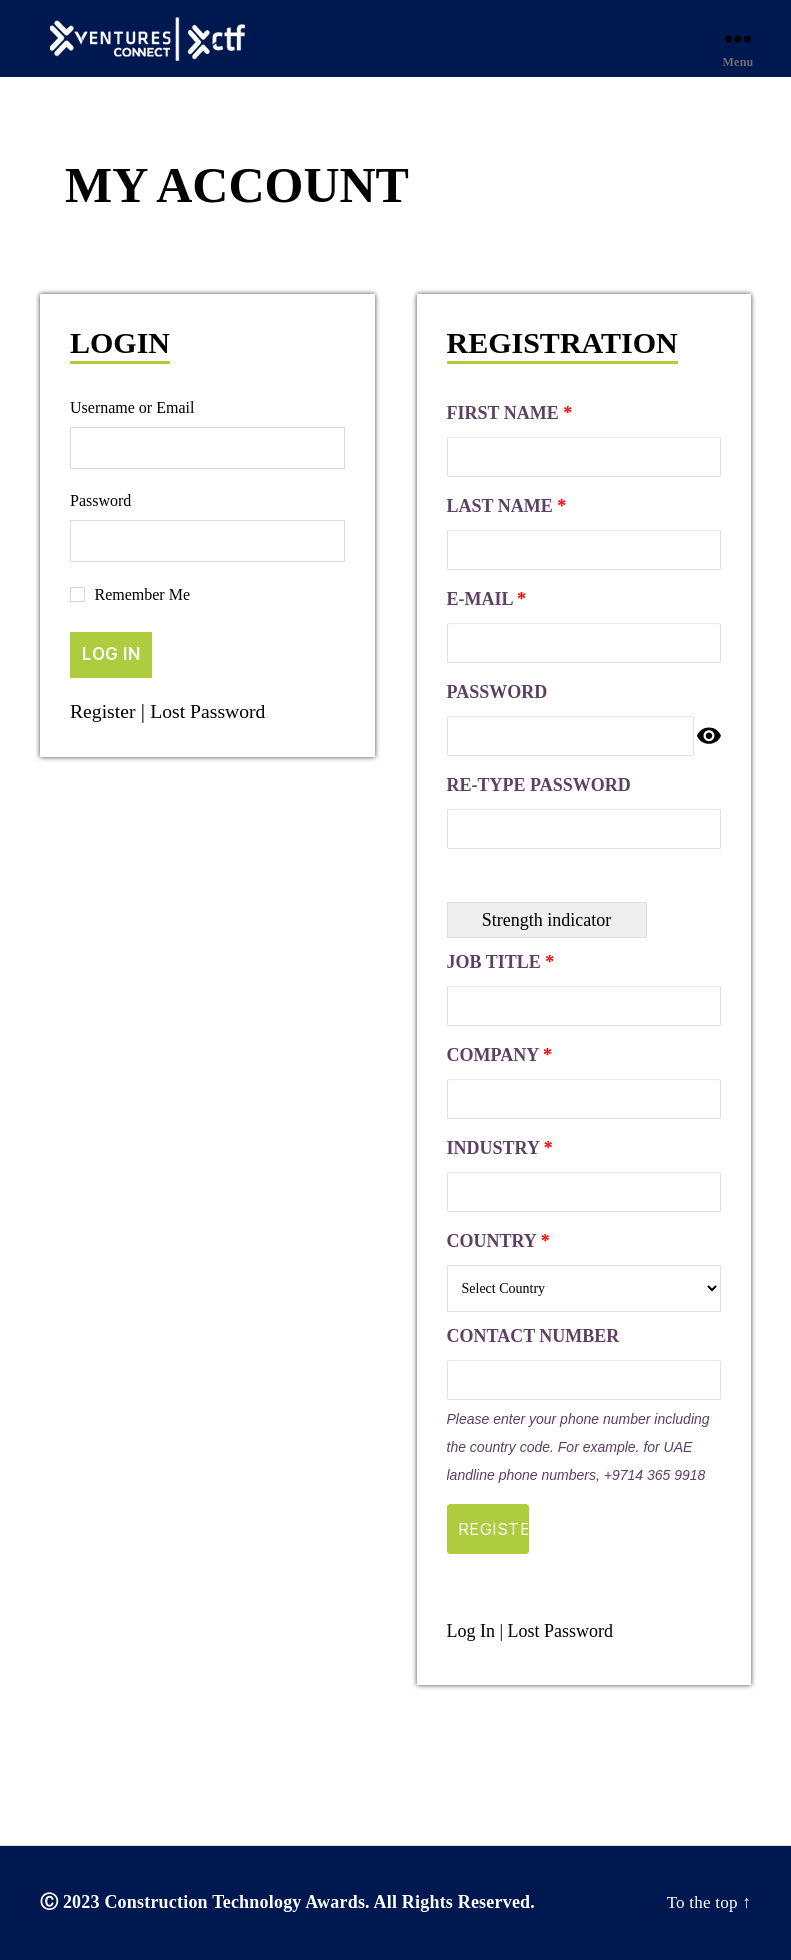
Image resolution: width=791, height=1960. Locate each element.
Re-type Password (539, 785)
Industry (500, 1148)
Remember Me (143, 594)
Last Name (507, 506)
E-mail (487, 599)
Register (105, 711)
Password (100, 500)
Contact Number (533, 1336)
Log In (471, 1631)
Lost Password (216, 711)
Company (499, 1055)
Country (498, 1241)
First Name (510, 413)
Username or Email (132, 407)
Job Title (501, 962)
